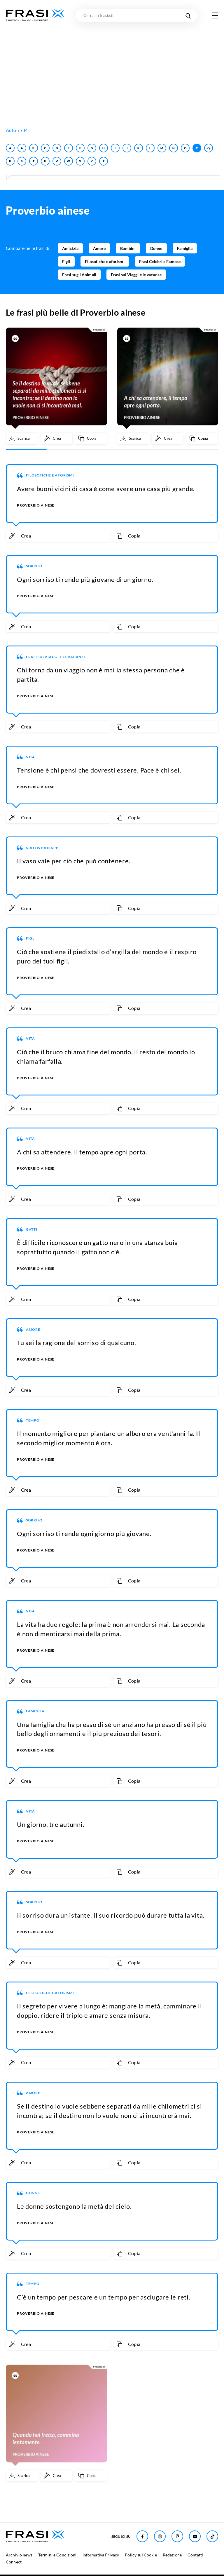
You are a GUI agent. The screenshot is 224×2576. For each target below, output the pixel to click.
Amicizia (70, 248)
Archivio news (19, 2554)
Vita (30, 757)
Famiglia (185, 248)
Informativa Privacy (101, 2554)
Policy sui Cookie (141, 2554)
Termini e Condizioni (57, 2554)
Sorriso (34, 566)
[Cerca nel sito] (188, 15)
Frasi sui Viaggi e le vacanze (136, 274)
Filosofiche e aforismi (105, 261)
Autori (12, 130)
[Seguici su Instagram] (160, 2536)
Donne (156, 248)
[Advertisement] (112, 66)
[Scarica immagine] (22, 438)
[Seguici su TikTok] (212, 2536)
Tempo (33, 1420)
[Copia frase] (91, 438)
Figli (66, 261)
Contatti (195, 2554)
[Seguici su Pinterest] (177, 2536)
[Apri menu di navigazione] (215, 15)
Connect (14, 2561)
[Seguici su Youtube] (195, 2536)
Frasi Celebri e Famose (160, 261)
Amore (99, 248)
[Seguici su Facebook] (142, 2536)
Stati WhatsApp (42, 848)
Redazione (172, 2554)
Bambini (128, 248)
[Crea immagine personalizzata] (56, 438)
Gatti (31, 1229)
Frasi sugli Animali (79, 274)
